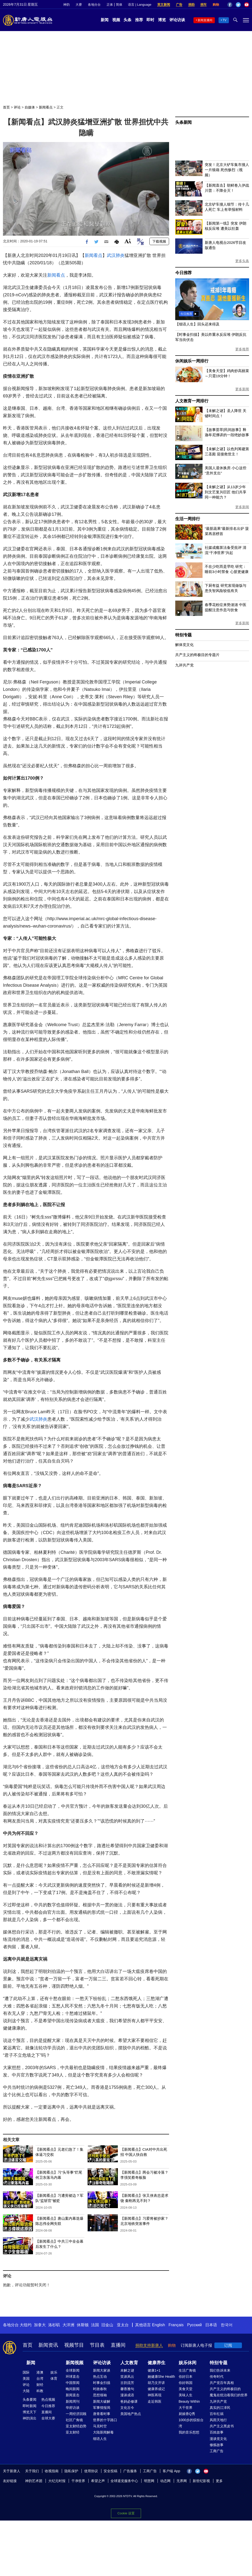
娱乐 (53, 2372)
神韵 (66, 4)
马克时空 (100, 2426)
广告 (179, 4)
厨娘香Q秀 (187, 2414)
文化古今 (127, 2408)
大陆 (26, 2391)
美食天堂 (185, 2389)
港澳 (39, 2372)
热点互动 (100, 2377)
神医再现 (154, 2395)
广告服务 (130, 2471)
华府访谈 (72, 2408)
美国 (26, 2378)
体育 (53, 2378)
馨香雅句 (127, 2389)
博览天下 (29, 2412)
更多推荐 (242, 349)
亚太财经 (72, 2432)
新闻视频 (74, 2362)
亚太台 (123, 2325)
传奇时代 (216, 2377)
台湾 (39, 2378)
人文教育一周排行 (191, 401)
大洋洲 (68, 2325)
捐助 (191, 4)
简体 (119, 4)
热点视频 (48, 2399)
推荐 (139, 20)
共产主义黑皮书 (222, 2426)
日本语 (211, 2325)
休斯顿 (83, 2325)
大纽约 (26, 2325)
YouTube (246, 4)
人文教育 (129, 2362)
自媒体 (30, 107)
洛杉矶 (54, 2325)
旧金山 (107, 2325)
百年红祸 (216, 2414)
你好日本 (185, 2377)
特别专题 (183, 635)
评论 (17, 107)
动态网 (165, 2481)
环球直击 (72, 2377)
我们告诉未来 (220, 2370)
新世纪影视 (201, 2481)
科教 (39, 2391)
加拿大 (40, 2325)
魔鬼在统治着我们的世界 (229, 2395)
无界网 (181, 2481)
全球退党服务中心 (124, 2481)
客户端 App (171, 2471)
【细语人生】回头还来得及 (197, 324)
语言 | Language (139, 4)
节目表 (97, 2345)
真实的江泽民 (220, 2408)
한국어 (227, 2325)
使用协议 (91, 2471)
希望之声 (98, 2481)
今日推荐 (183, 272)
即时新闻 (29, 2406)
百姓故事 (216, 2432)
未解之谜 (127, 2370)
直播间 (118, 2345)
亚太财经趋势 (76, 2426)
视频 (116, 20)
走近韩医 (154, 2401)
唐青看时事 (101, 2414)
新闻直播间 (205, 20)
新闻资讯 (48, 2345)
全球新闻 (72, 2370)
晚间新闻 (72, 2389)
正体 (110, 4)
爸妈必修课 (129, 2401)
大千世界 (185, 2408)
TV (224, 20)
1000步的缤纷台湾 (191, 2423)
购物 (216, 4)
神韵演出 (29, 2418)
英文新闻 (163, 4)
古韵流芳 (127, 2383)
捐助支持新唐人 (149, 2345)
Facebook (229, 4)
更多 (219, 2481)
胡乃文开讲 (156, 2383)
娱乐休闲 (187, 2362)
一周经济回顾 (76, 2414)
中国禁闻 (72, 2383)
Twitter (238, 4)
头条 (127, 20)
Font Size (127, 241)
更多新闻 (242, 389)
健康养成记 (156, 2389)
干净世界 (78, 2481)
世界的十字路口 (105, 2420)
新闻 (105, 20)
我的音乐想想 (189, 2432)
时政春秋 (100, 2389)
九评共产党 (184, 665)
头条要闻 (29, 2399)
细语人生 (100, 2439)
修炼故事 (216, 2445)
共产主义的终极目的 (225, 2389)
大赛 (79, 4)
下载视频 (159, 241)
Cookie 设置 (125, 2513)
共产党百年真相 (222, 2383)
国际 (26, 2372)
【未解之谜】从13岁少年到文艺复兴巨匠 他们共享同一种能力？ (225, 492)
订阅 (228, 2345)
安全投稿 (110, 2471)
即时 (150, 20)
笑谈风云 (127, 2377)
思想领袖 (100, 2395)
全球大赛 (48, 2418)
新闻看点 (46, 107)
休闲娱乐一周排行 (191, 361)
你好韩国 (185, 2383)
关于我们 (32, 2471)
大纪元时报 (56, 2481)
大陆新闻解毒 (103, 2432)
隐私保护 (71, 2471)
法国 (95, 2325)
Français (176, 2325)
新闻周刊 (72, 2401)
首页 (6, 107)
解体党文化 (184, 645)
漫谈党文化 (218, 2439)
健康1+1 (154, 2370)
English (158, 2325)
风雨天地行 (218, 2420)
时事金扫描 (101, 2383)
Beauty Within (189, 2401)
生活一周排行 (187, 519)
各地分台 (94, 4)
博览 (162, 20)
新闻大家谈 (101, 2370)
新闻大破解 (101, 2401)
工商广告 (216, 2451)
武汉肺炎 (116, 255)
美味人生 (185, 2395)
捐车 (203, 4)
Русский (194, 2325)
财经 (39, 2385)
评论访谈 (177, 20)
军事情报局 (101, 2408)
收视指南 (52, 2471)
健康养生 (156, 2362)
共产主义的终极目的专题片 (197, 655)
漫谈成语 (127, 2395)
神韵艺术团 (33, 2481)
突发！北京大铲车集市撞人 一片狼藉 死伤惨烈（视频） (227, 169)
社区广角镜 (74, 2420)
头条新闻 (183, 122)
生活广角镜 (187, 2370)
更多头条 (242, 261)
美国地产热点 (130, 2414)
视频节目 (74, 2345)
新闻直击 (72, 2395)
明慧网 (149, 2481)
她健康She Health (161, 2377)
